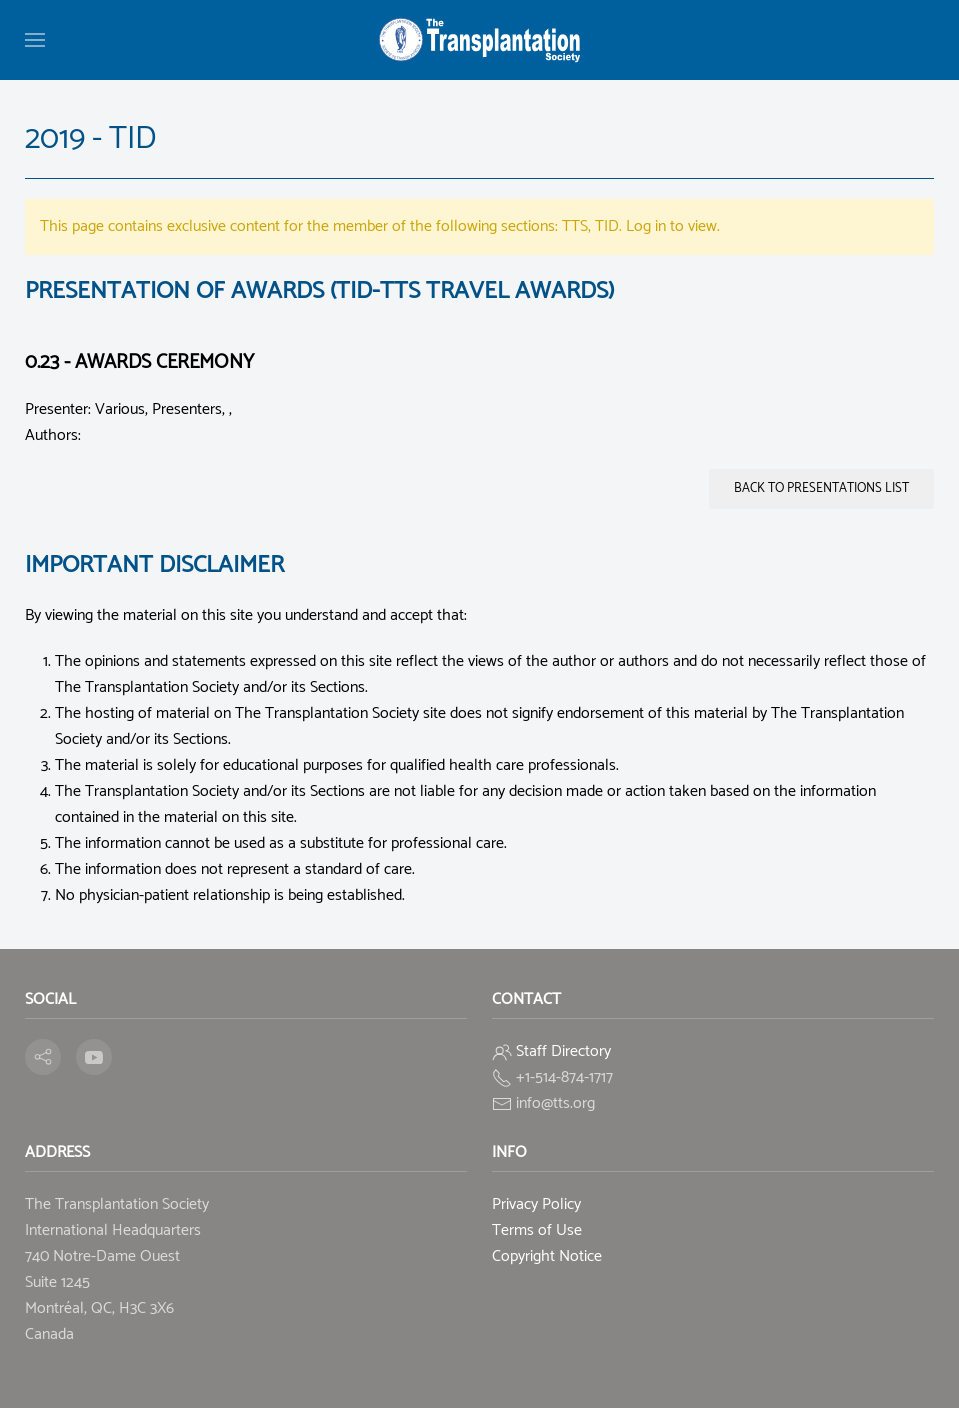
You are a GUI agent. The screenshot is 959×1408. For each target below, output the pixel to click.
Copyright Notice (547, 1256)
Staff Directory (563, 1051)
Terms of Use (537, 1230)
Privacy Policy (536, 1204)
